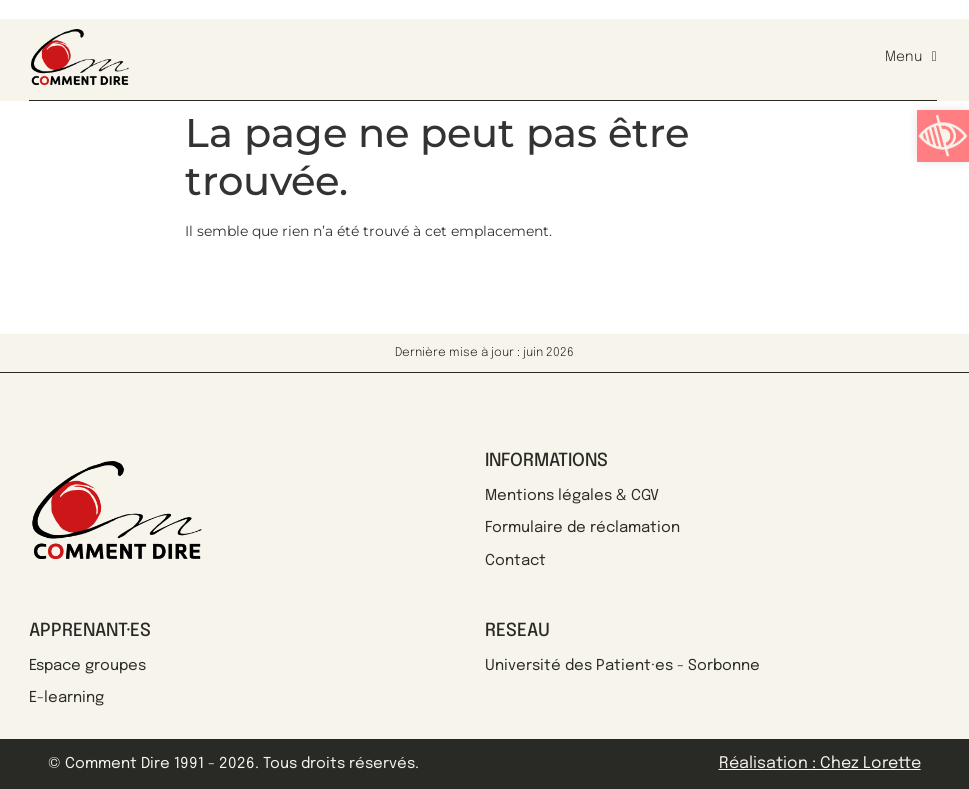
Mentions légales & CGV (572, 496)
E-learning (66, 698)
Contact (515, 561)
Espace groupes (87, 666)
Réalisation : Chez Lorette (820, 763)
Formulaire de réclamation (582, 528)
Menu (911, 57)
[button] (943, 136)
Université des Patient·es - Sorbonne (622, 666)
